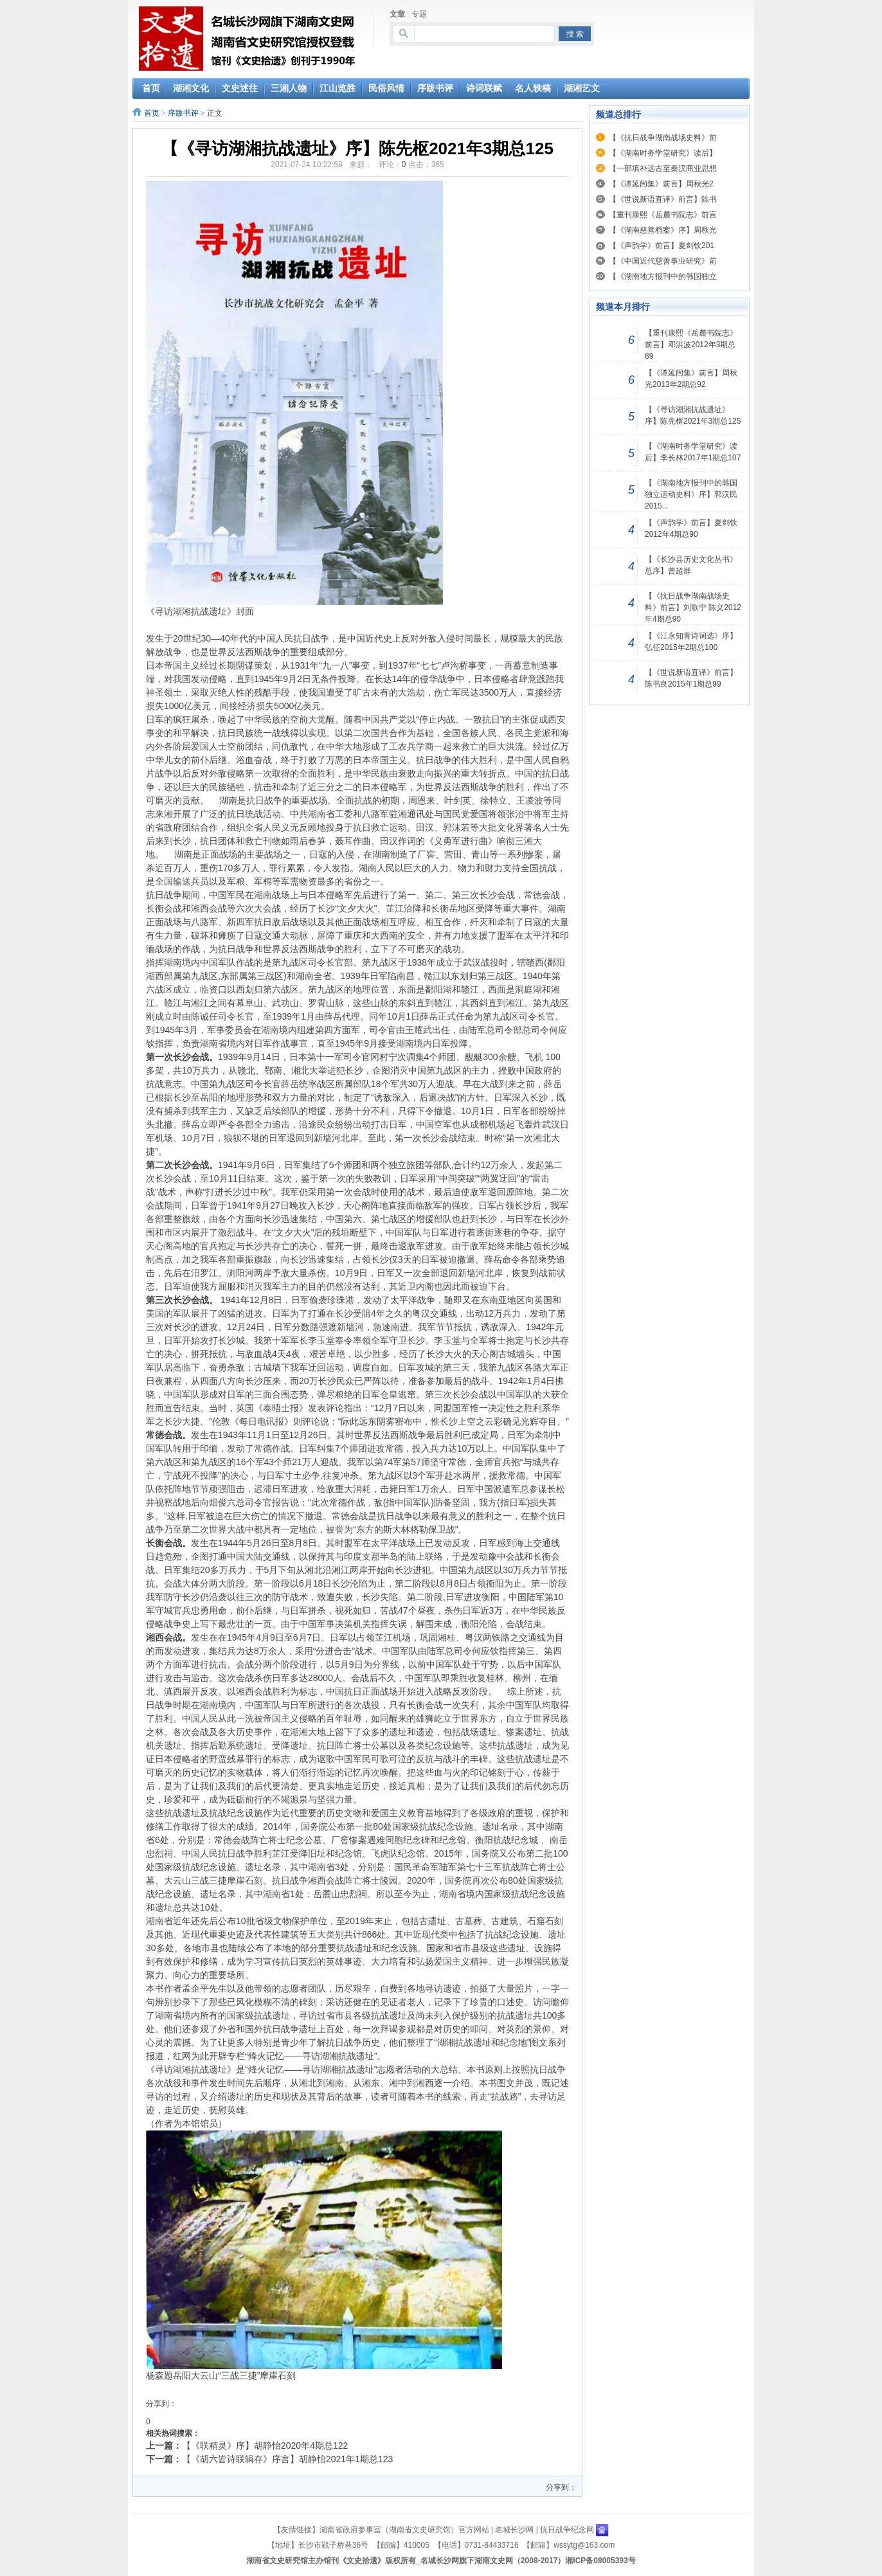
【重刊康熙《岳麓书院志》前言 (663, 214)
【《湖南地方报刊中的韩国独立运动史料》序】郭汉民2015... (691, 494)
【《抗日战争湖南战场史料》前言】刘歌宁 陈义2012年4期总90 (693, 607)
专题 (419, 14)
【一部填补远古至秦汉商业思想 (663, 168)
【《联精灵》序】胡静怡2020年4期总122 (265, 2445)
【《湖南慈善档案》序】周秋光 (663, 230)
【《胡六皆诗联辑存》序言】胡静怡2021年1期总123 (287, 2459)
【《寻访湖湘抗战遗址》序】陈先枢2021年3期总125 (693, 415)
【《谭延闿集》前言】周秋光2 (661, 183)
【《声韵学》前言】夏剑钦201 (661, 245)
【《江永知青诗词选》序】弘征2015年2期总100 (691, 641)
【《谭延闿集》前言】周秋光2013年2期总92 (691, 378)
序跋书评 (183, 113)
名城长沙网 (514, 2529)
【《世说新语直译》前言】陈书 (663, 199)
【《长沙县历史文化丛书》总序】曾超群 (691, 565)
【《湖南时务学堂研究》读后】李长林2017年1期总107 (693, 452)
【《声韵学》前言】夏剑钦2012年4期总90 (691, 528)
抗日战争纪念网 (567, 2529)
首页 (151, 113)
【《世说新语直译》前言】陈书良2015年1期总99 (691, 678)
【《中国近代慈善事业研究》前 (663, 261)
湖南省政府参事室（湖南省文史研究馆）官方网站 (404, 2529)
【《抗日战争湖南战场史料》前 (663, 137)
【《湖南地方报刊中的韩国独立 (663, 276)
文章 (397, 14)
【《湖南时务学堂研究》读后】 (663, 153)
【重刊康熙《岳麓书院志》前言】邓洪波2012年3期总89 (691, 345)
